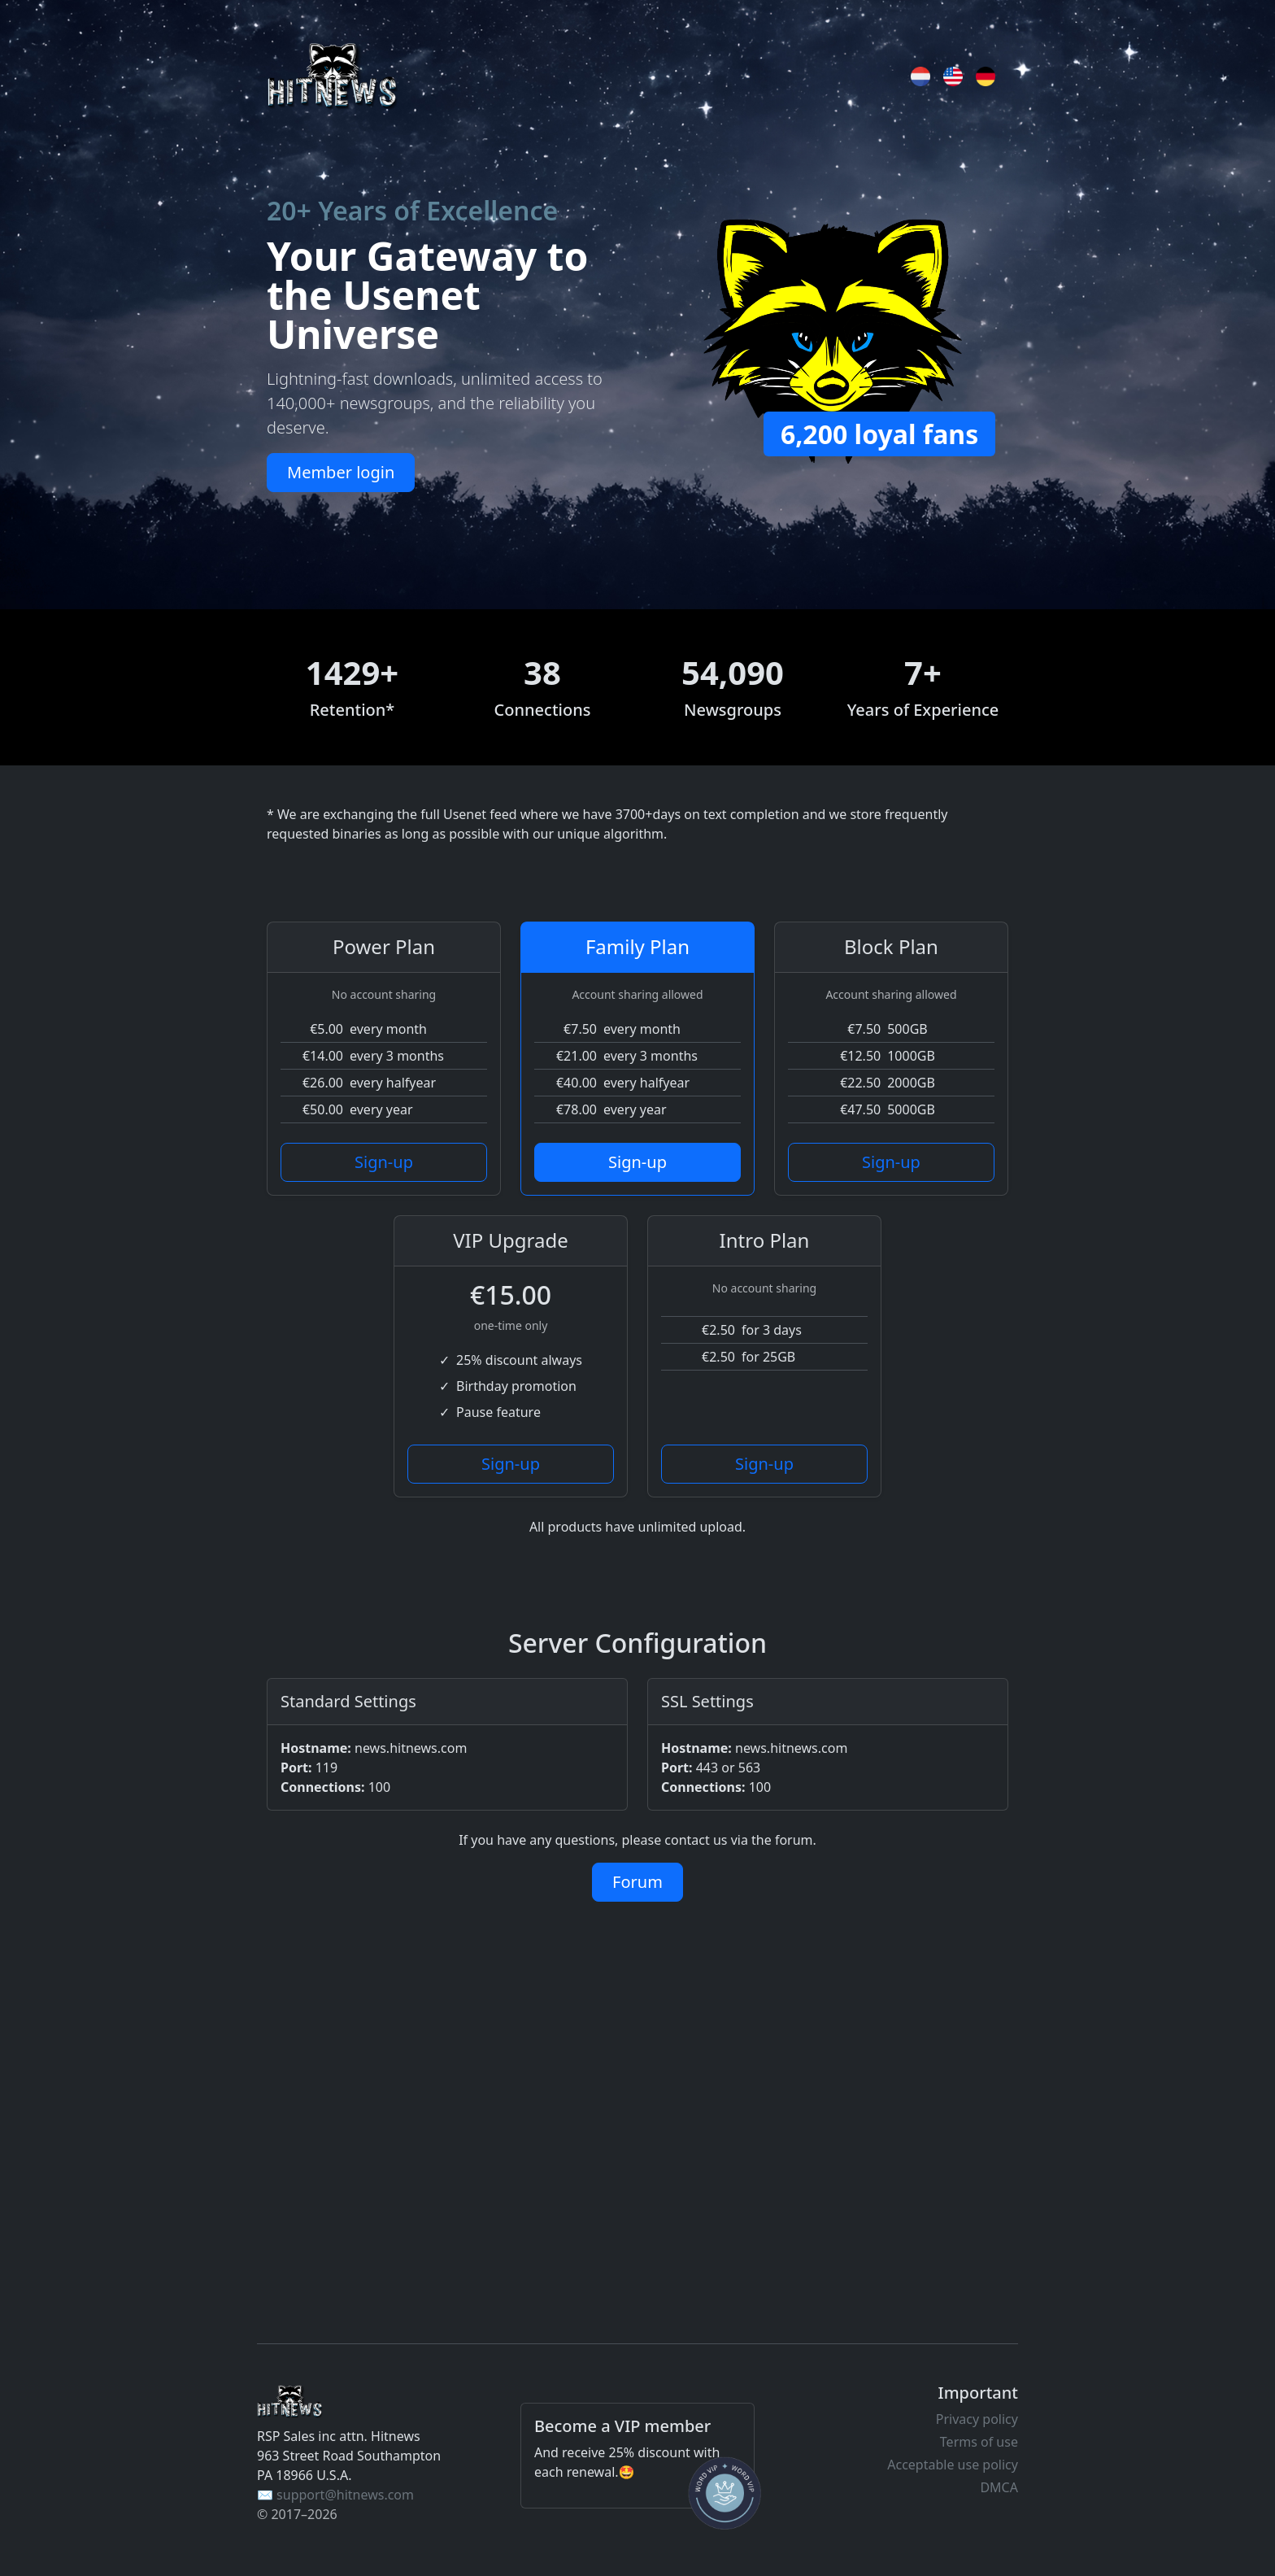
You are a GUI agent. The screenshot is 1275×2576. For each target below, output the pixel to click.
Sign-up (384, 1162)
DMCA (999, 2487)
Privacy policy (977, 2419)
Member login (340, 472)
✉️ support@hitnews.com (335, 2495)
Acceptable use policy (952, 2465)
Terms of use (979, 2442)
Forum (637, 1882)
